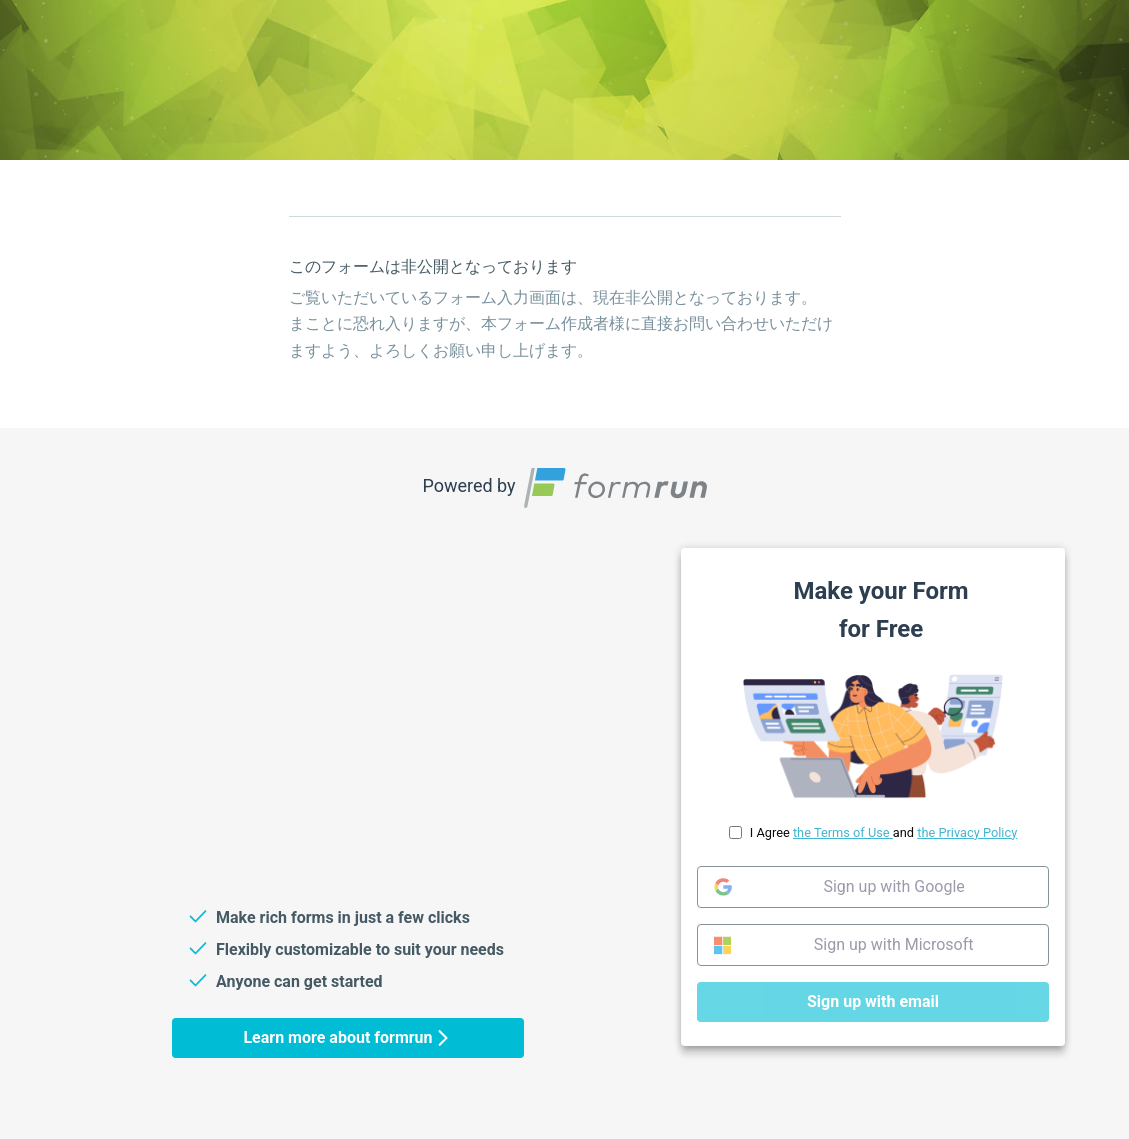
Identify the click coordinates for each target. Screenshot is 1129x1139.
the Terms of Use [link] (842, 832)
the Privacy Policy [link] (967, 832)
